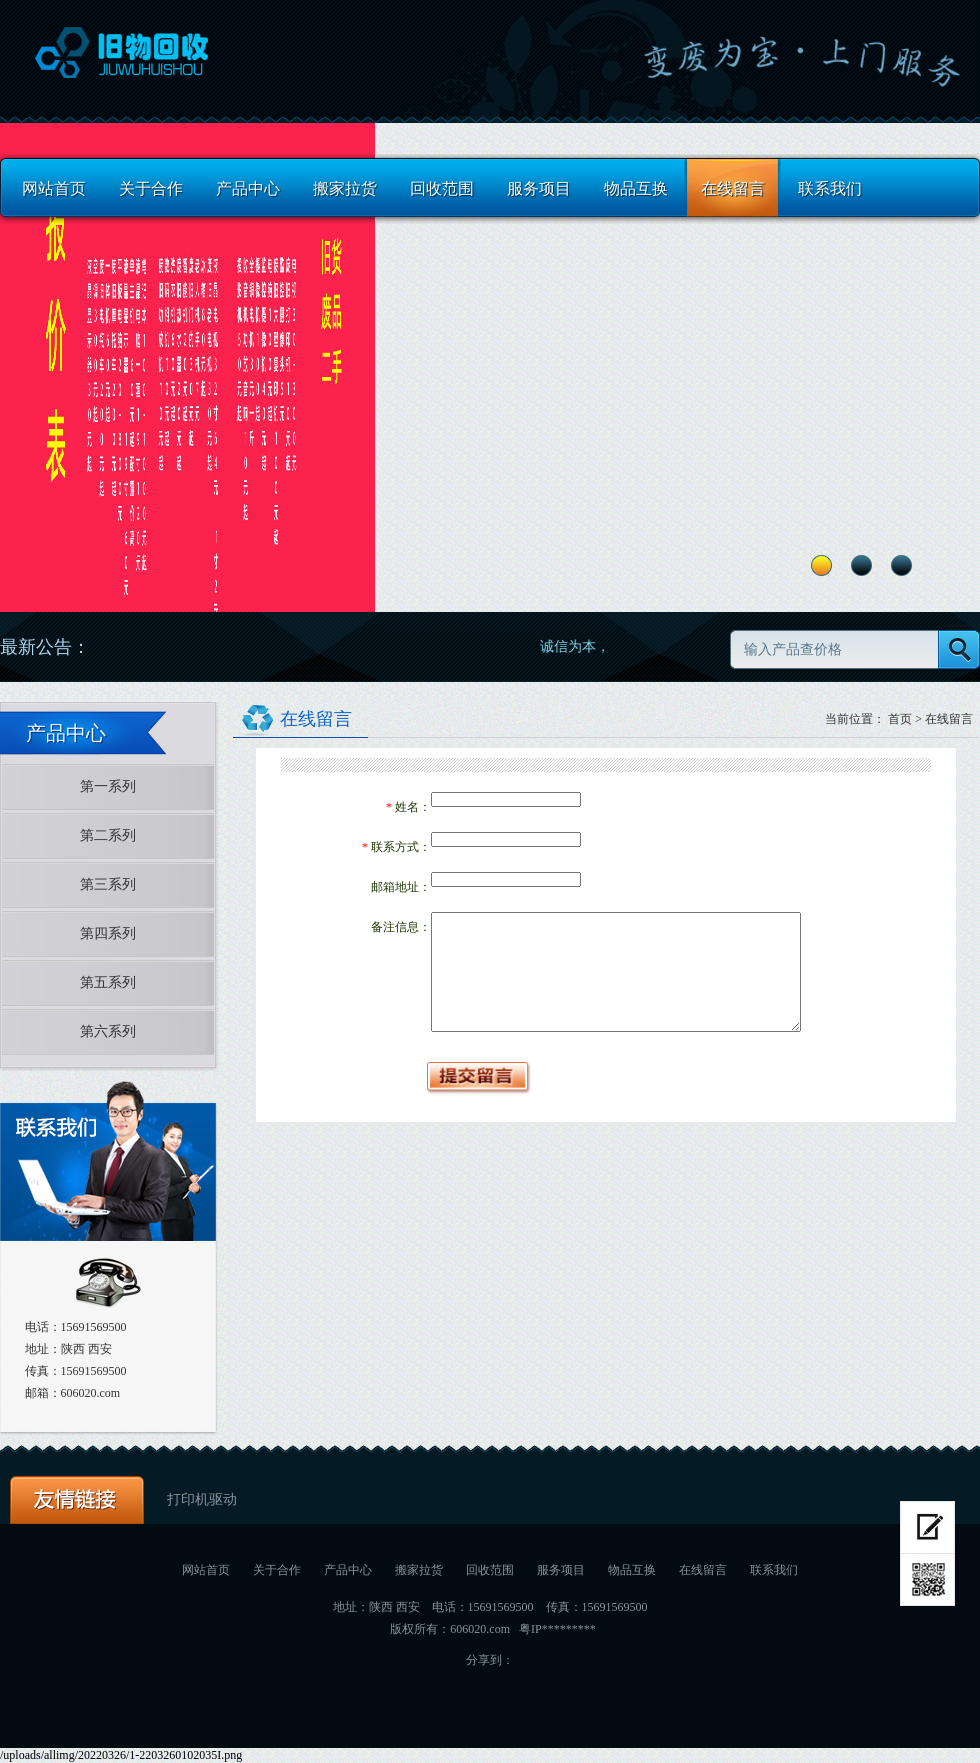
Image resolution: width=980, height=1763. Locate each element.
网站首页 (54, 188)
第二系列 (108, 835)
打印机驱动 (202, 1499)
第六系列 (108, 1031)
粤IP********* (557, 1629)
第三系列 (108, 884)
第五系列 (108, 982)
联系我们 (830, 188)
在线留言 (733, 188)
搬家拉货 (345, 188)
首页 (900, 719)
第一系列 (108, 786)
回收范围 (442, 188)
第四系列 (108, 933)
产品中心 (248, 188)
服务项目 (539, 188)
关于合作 (151, 188)
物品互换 (636, 188)
